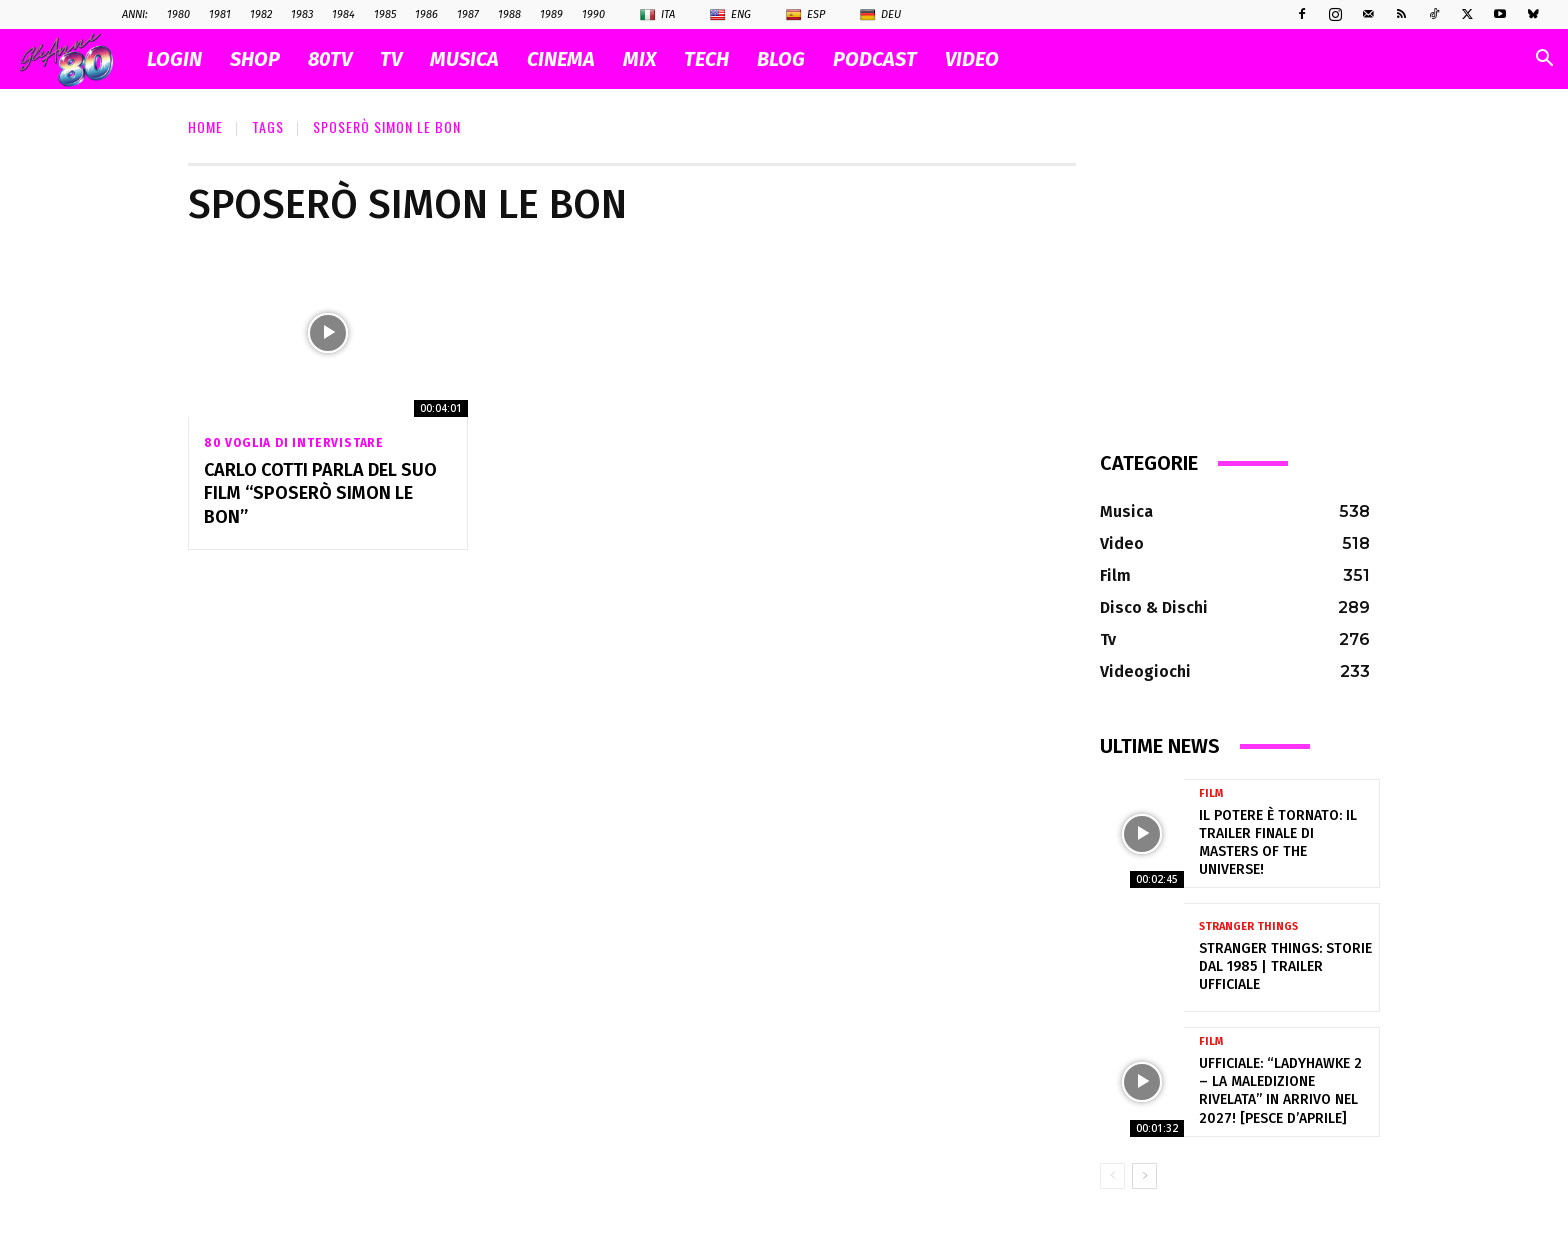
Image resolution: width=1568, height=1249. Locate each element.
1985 (385, 14)
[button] (1544, 60)
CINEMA (561, 59)
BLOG (781, 59)
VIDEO (972, 59)
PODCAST (875, 59)
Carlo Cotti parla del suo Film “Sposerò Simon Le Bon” (320, 493)
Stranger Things (1248, 926)
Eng (730, 15)
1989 (551, 14)
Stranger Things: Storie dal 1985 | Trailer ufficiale (1285, 966)
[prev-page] (1112, 1176)
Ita (657, 15)
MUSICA (464, 59)
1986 (426, 14)
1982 (261, 14)
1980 (178, 14)
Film (1211, 793)
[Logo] (76, 59)
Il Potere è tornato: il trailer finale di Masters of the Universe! (1278, 843)
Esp (805, 15)
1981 (220, 14)
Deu (880, 15)
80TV (330, 59)
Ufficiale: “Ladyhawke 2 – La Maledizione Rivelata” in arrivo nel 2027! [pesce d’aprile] (1280, 1091)
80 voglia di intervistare (294, 443)
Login (174, 59)
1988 (509, 14)
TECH (706, 59)
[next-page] (1144, 1176)
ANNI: (135, 14)
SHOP (255, 59)
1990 (593, 14)
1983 (302, 14)
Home (205, 126)
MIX (639, 59)
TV (391, 59)
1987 (468, 14)
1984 (343, 14)
